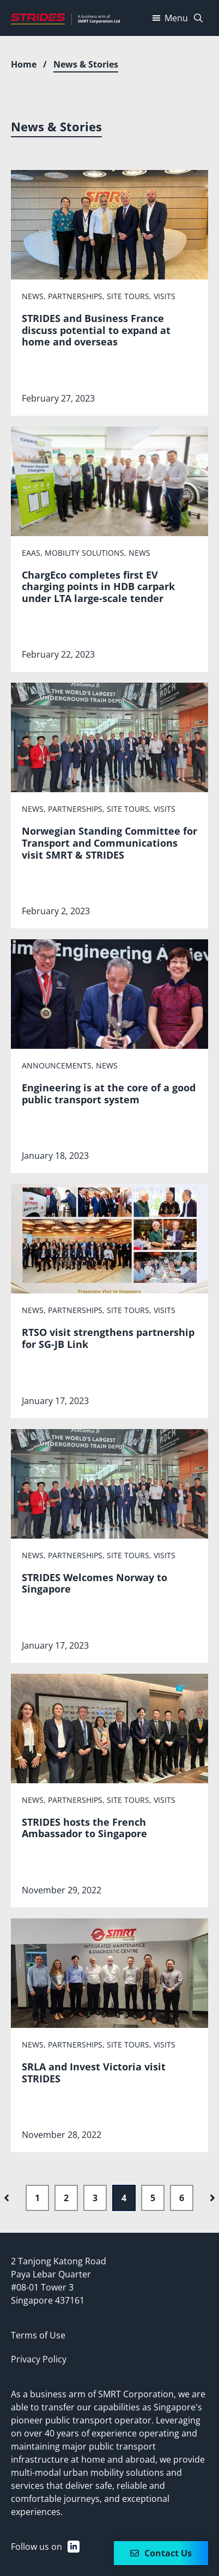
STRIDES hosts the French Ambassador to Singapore (84, 1827)
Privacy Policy (38, 2359)
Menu (169, 18)
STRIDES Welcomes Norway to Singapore (94, 1583)
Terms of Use (38, 2335)
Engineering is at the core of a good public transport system (109, 1093)
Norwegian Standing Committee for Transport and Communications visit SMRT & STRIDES (109, 842)
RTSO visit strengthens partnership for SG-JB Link (108, 1338)
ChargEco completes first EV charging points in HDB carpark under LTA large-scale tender (98, 586)
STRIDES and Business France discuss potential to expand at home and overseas (96, 330)
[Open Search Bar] (198, 18)
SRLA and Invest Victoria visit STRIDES (94, 2072)
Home (23, 64)
